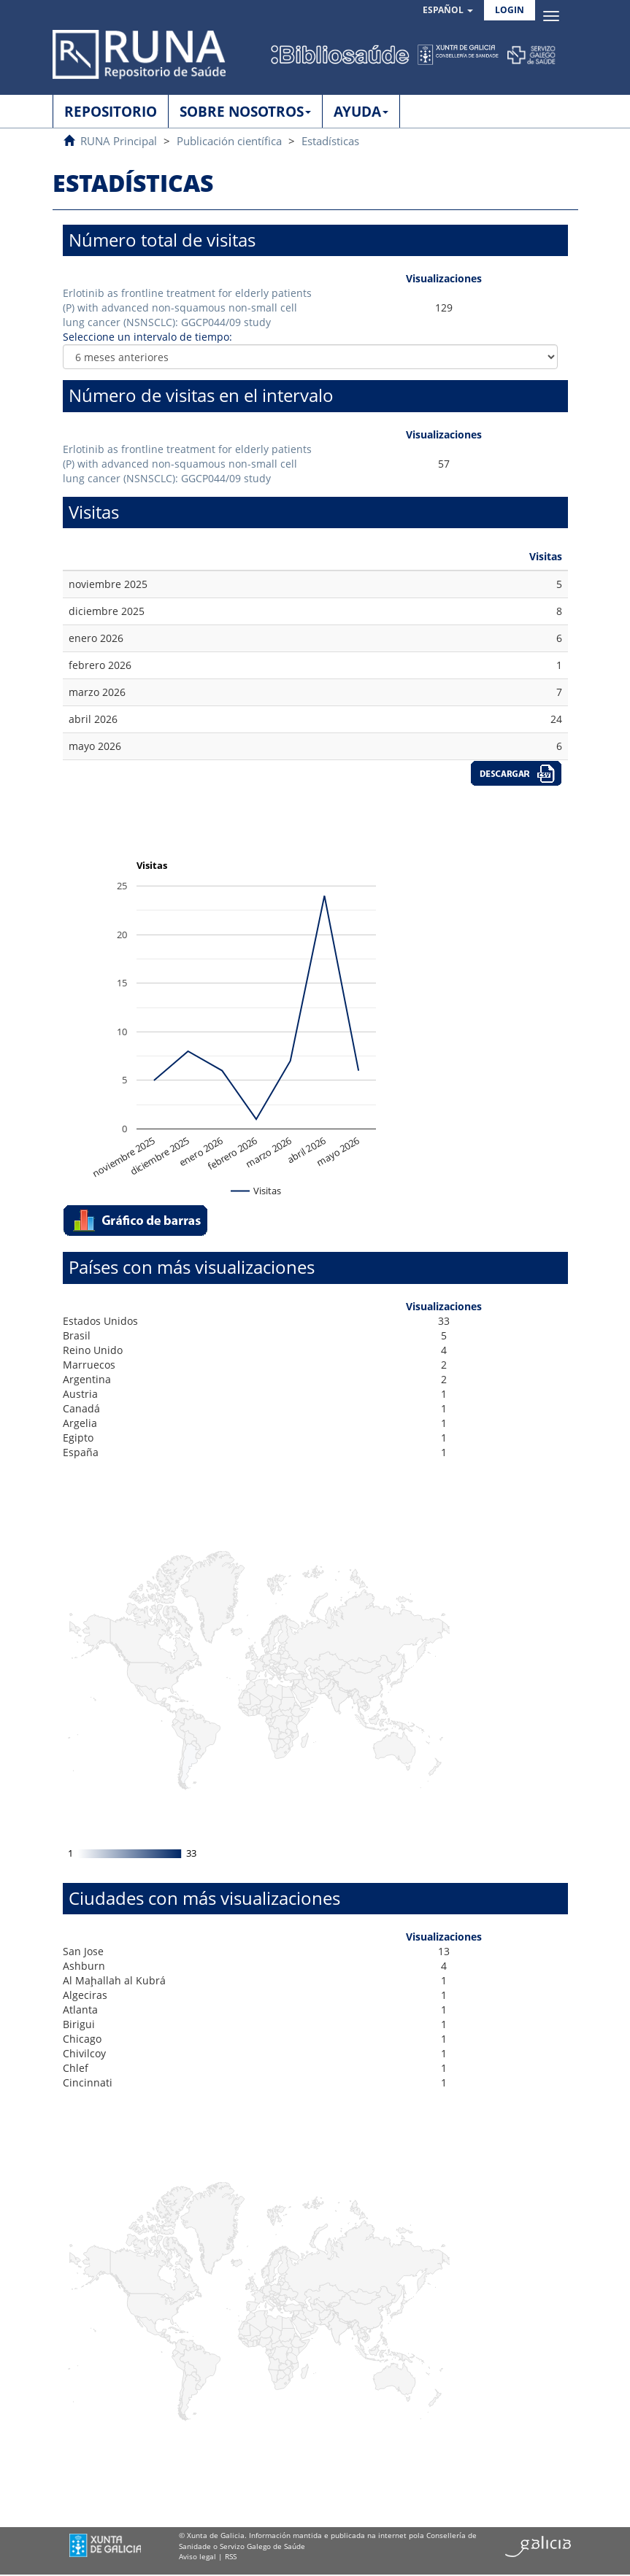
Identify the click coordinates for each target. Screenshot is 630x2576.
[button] (448, 10)
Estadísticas (330, 141)
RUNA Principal (118, 141)
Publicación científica (229, 141)
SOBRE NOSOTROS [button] (245, 111)
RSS (231, 2556)
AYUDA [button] (361, 111)
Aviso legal (197, 2556)
